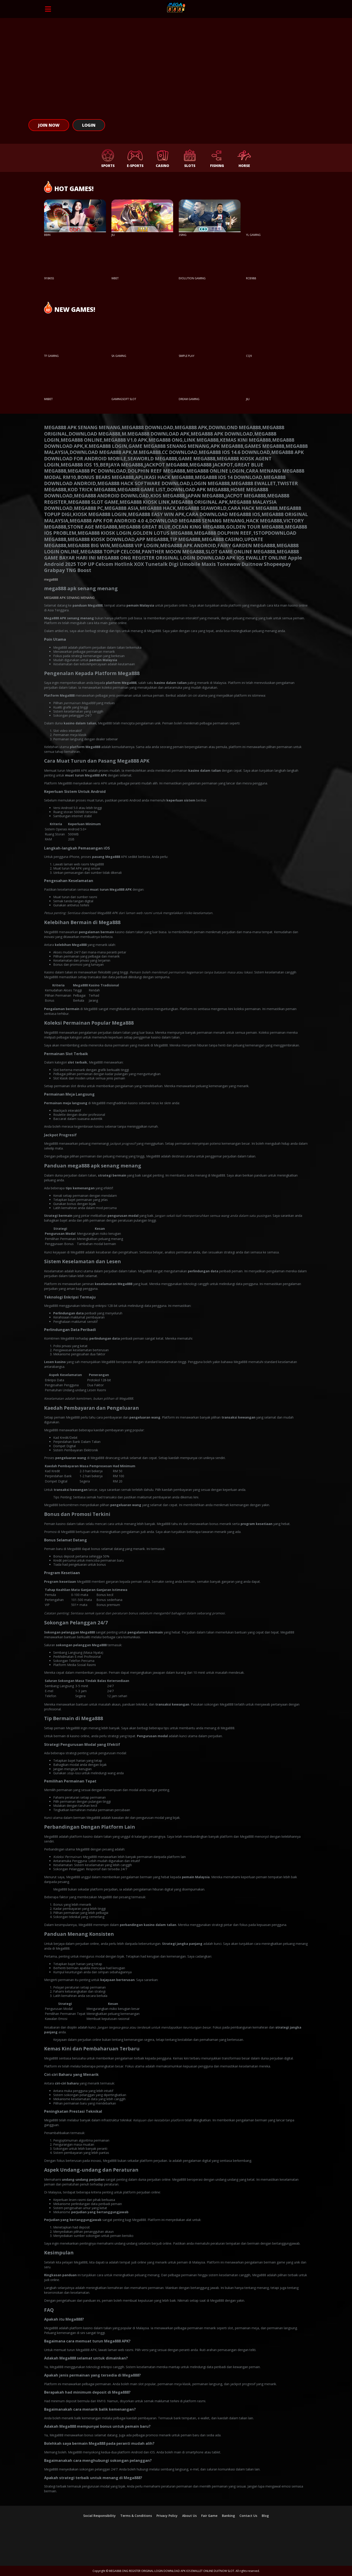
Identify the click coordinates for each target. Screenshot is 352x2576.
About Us (189, 2515)
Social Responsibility (99, 2515)
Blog (265, 2515)
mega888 (51, 579)
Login (89, 125)
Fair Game (209, 2515)
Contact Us (248, 2515)
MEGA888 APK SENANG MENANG (69, 597)
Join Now (49, 125)
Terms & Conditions (136, 2515)
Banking (228, 2515)
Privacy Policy (167, 2515)
